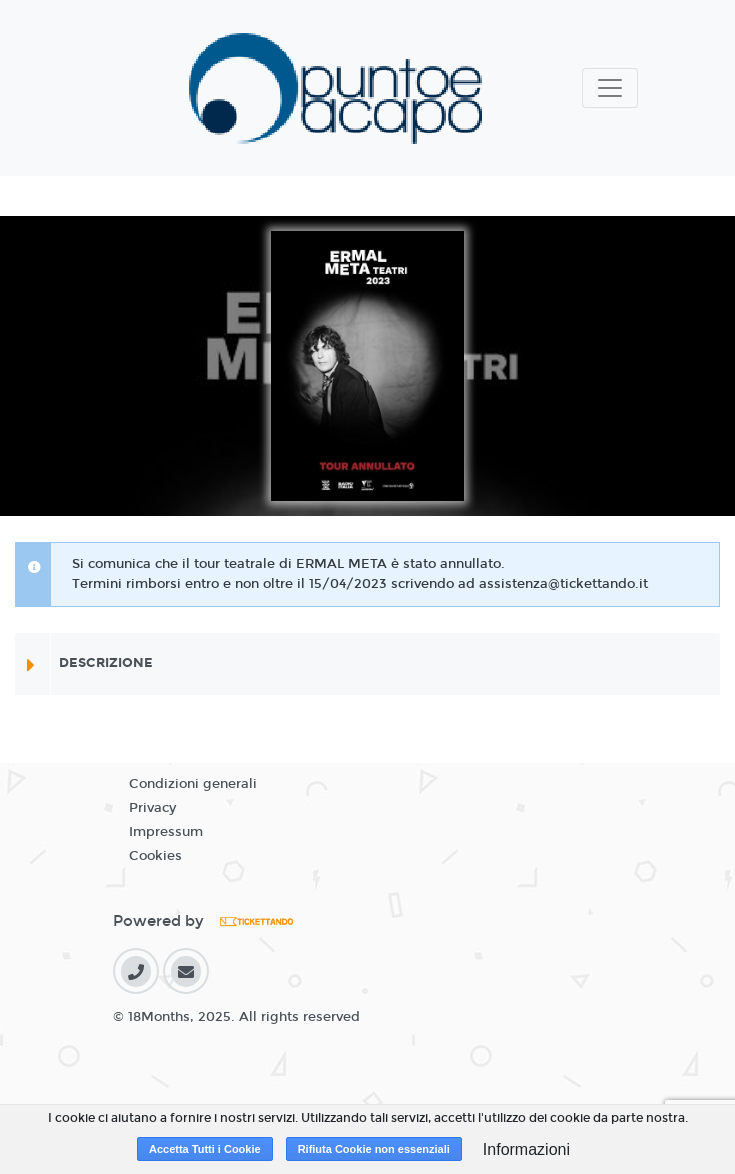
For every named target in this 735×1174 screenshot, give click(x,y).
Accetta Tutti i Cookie (205, 1149)
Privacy (152, 808)
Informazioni (526, 1149)
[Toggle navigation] (610, 88)
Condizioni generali (193, 784)
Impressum (166, 832)
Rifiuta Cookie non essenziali (374, 1149)
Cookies (155, 856)
